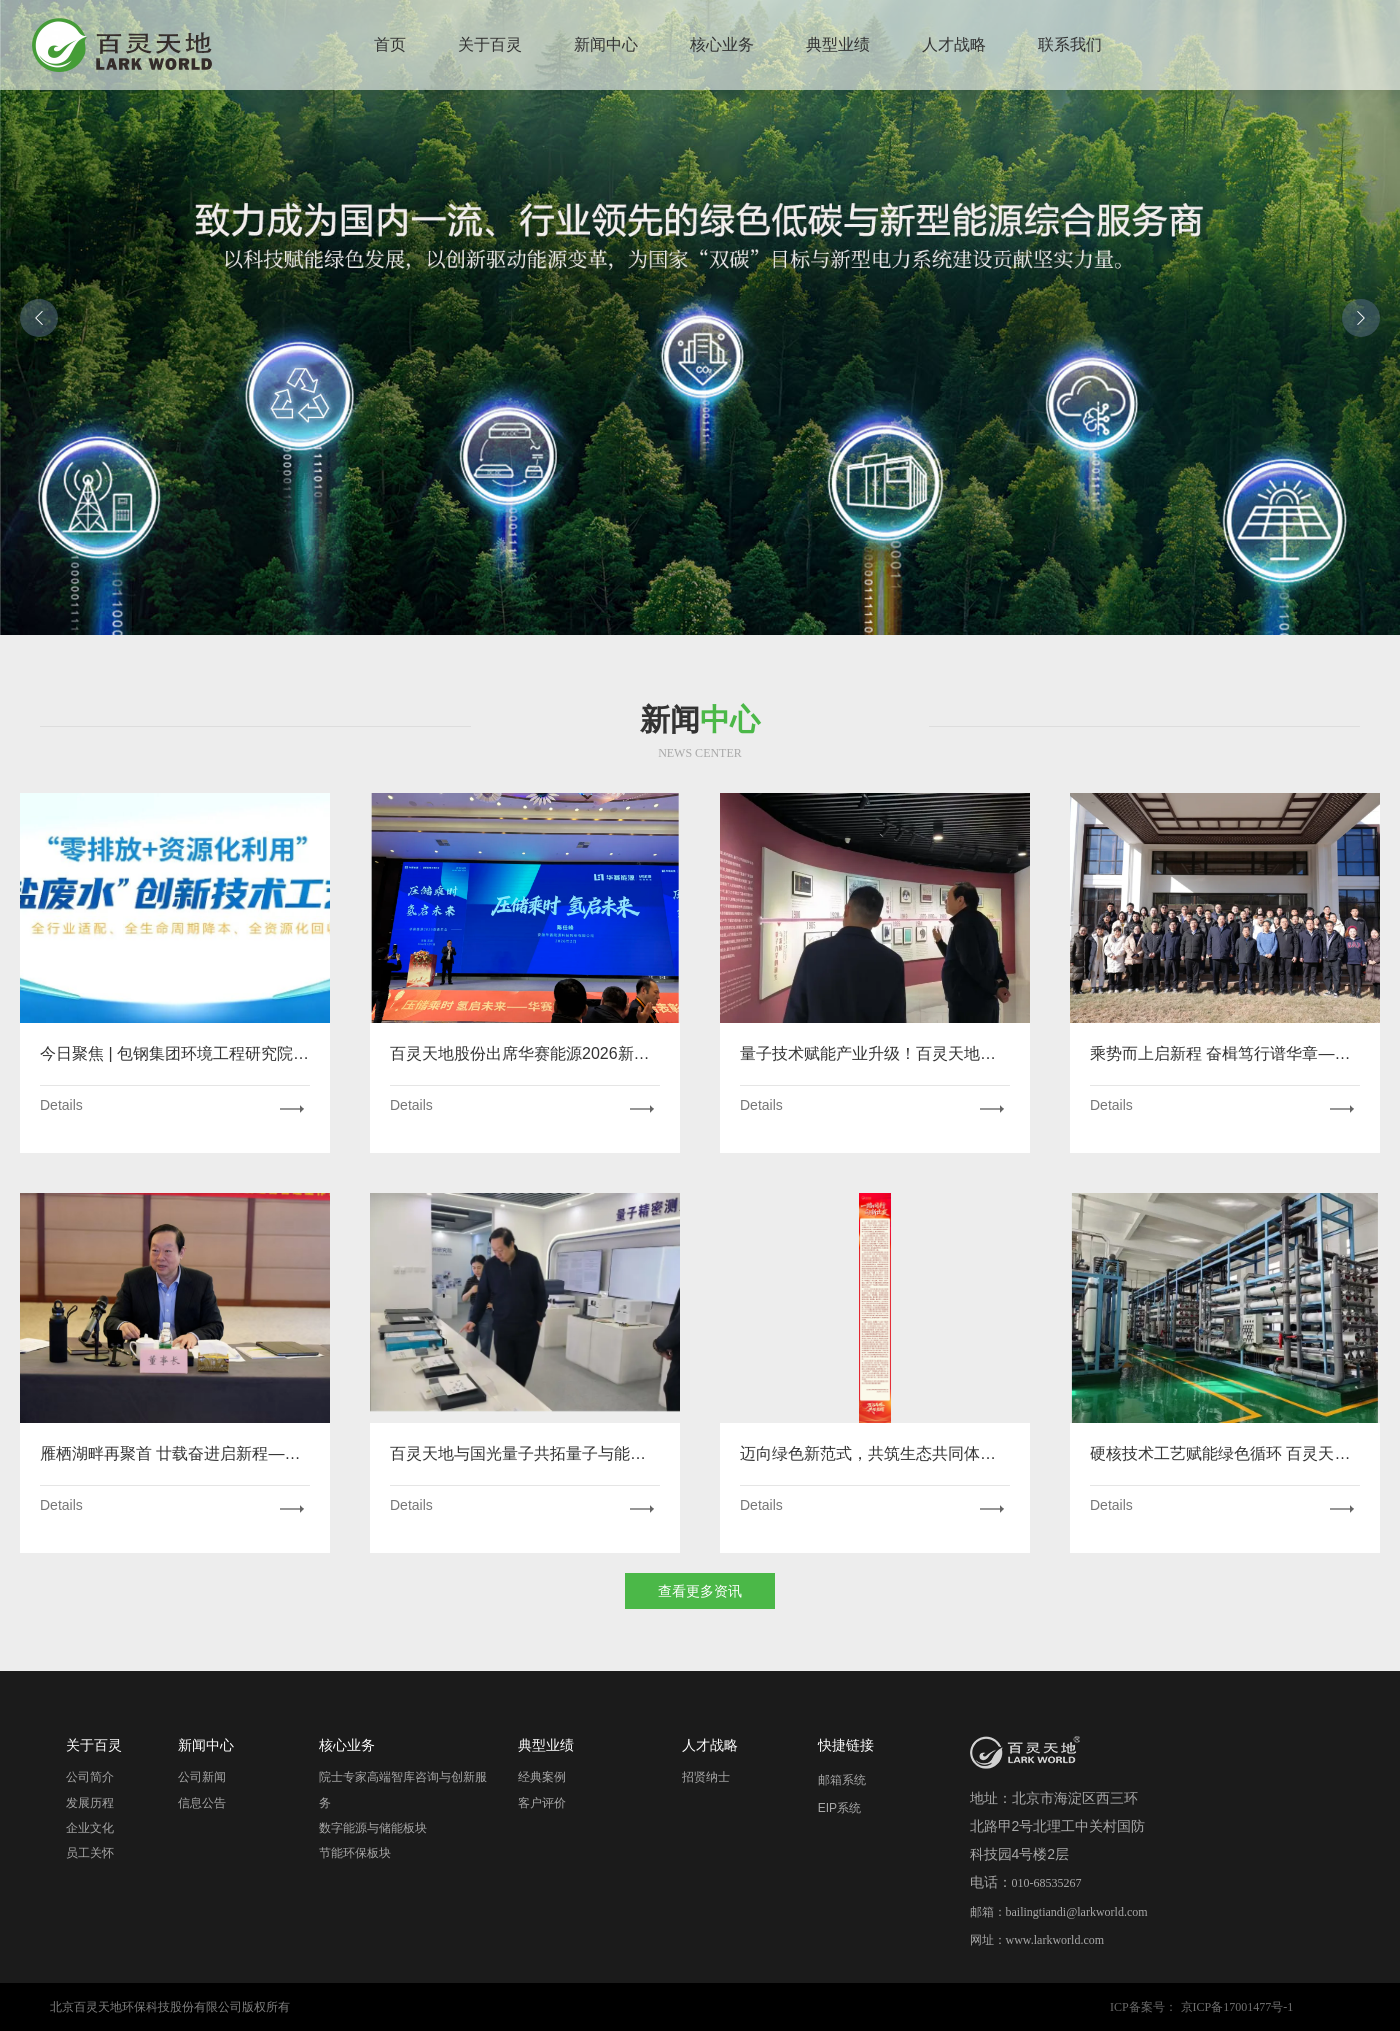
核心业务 (722, 44)
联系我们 (1070, 44)
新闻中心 (606, 44)
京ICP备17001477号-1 (1237, 2007)
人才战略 (954, 44)
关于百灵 (490, 44)
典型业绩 (838, 44)
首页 (390, 44)
